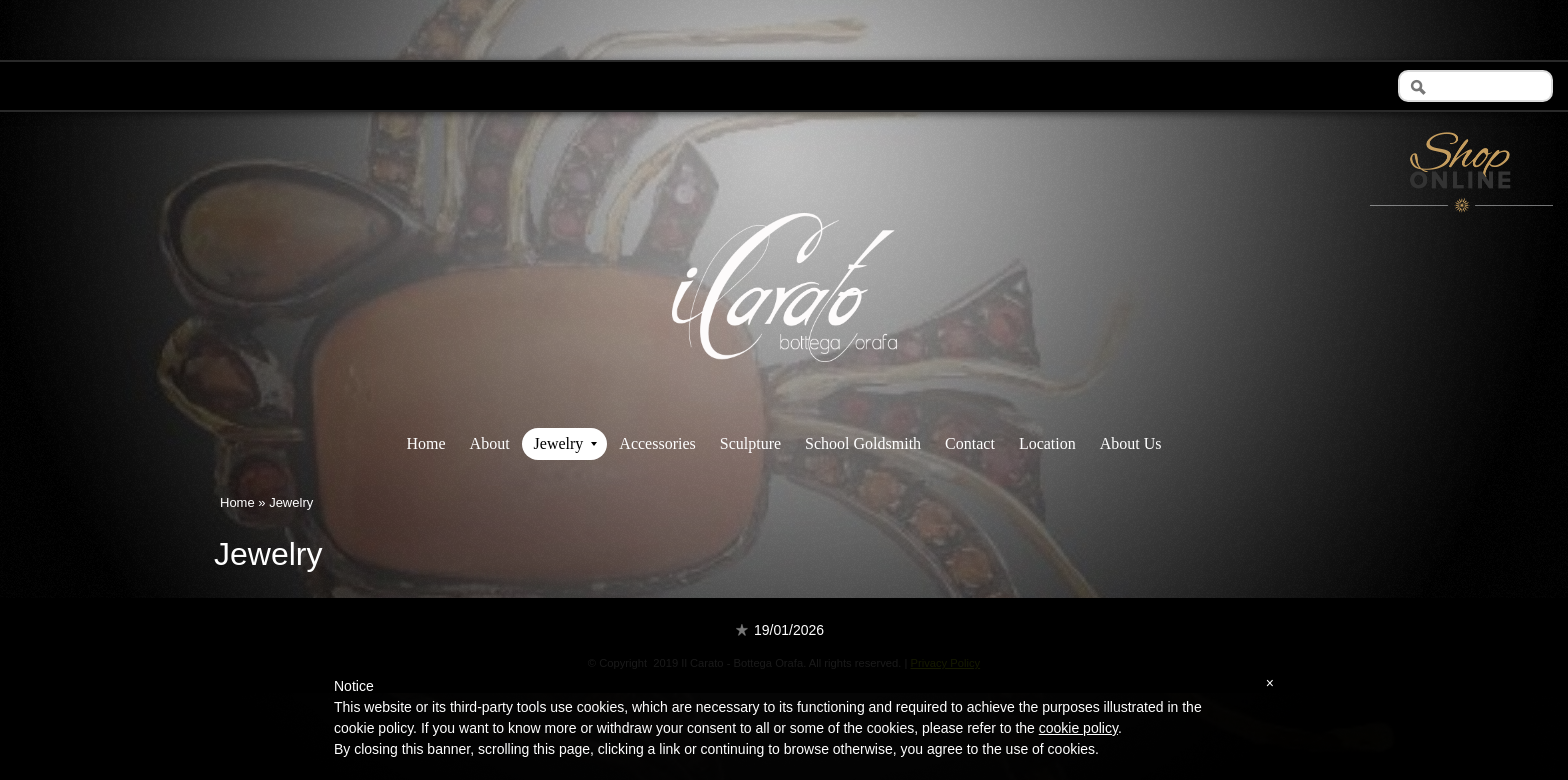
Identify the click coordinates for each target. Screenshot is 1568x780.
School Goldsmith (863, 443)
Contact (970, 443)
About (490, 443)
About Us (1131, 443)
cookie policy (1078, 728)
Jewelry (566, 443)
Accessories (657, 443)
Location (1047, 443)
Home (425, 443)
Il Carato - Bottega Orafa (784, 379)
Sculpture (750, 443)
